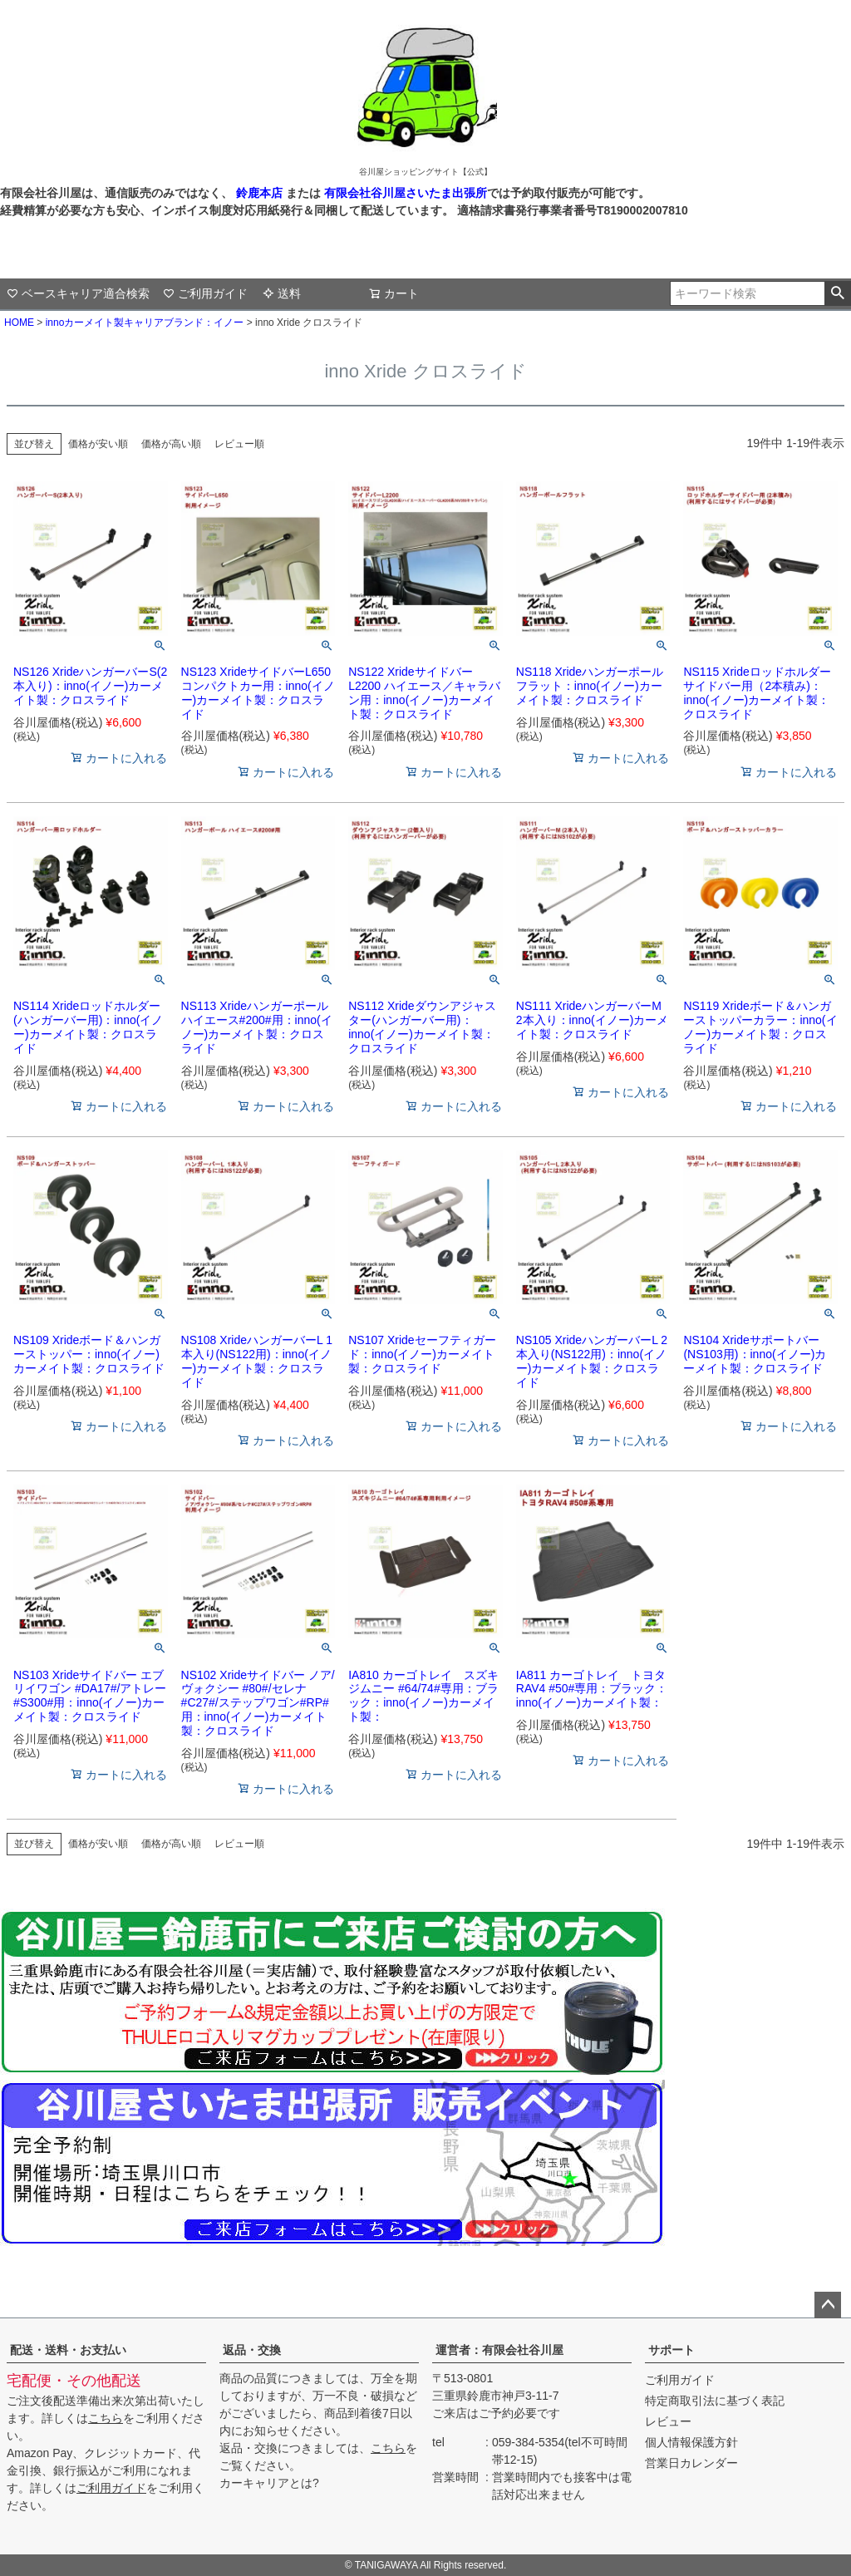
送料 (282, 293)
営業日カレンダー (691, 2463)
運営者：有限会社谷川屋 (499, 2350)
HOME (19, 322)
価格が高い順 (171, 444)
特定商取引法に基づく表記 (715, 2400)
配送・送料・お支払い (68, 2350)
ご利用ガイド (205, 293)
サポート (671, 2350)
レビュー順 (239, 444)
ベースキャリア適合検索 (78, 293)
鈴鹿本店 (259, 192)
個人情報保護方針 (691, 2442)
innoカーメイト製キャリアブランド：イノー (145, 322)
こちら (105, 2418)
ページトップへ (827, 2305)
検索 (837, 293)
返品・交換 (252, 2350)
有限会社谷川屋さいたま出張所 (404, 192)
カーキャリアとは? (269, 2483)
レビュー (668, 2421)
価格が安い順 (98, 444)
